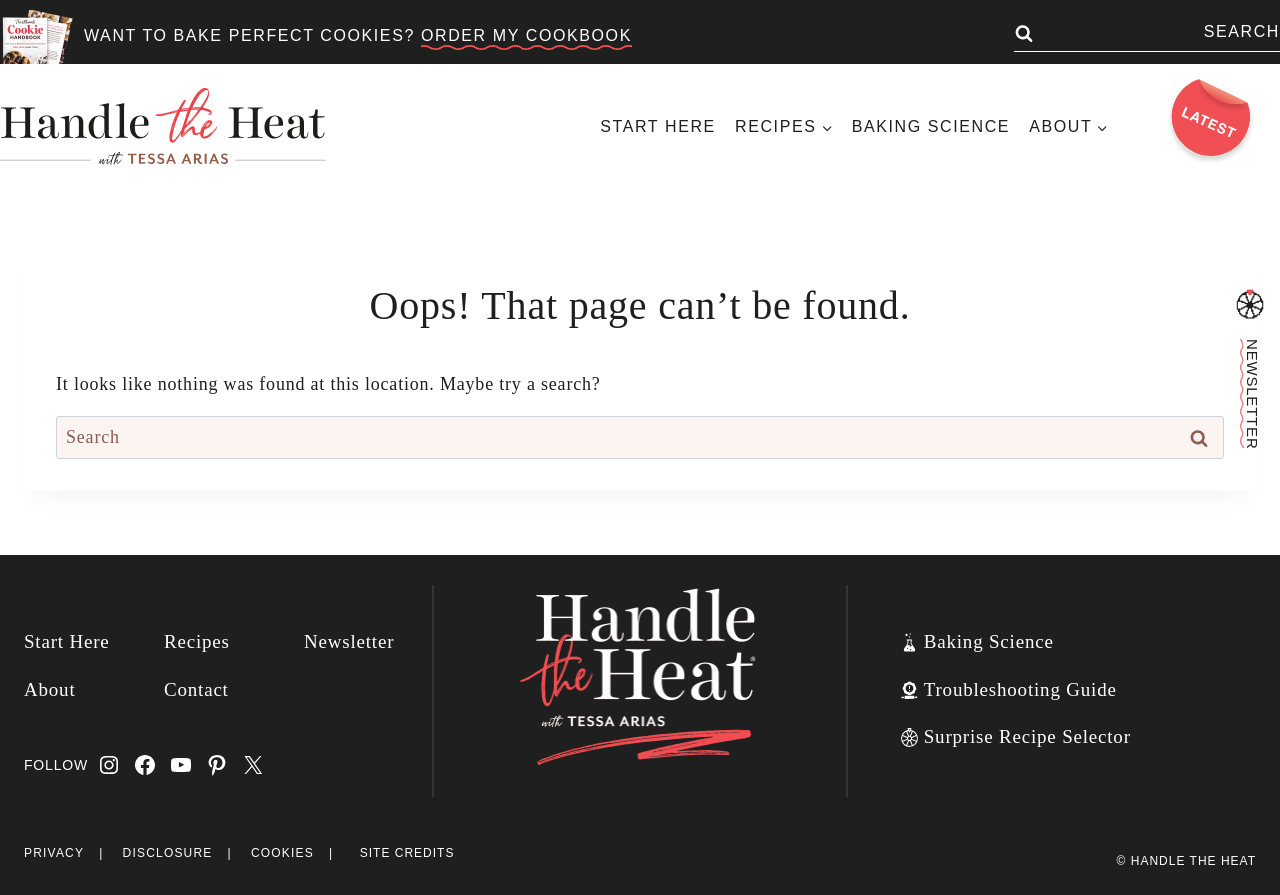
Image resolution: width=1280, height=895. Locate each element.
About (50, 689)
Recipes (197, 641)
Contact (196, 689)
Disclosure (168, 853)
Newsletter (349, 641)
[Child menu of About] (1069, 126)
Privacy (54, 853)
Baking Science (931, 126)
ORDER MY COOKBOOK (526, 35)
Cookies (282, 853)
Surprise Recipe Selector (1027, 736)
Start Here (658, 126)
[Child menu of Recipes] (783, 126)
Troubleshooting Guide (1020, 689)
